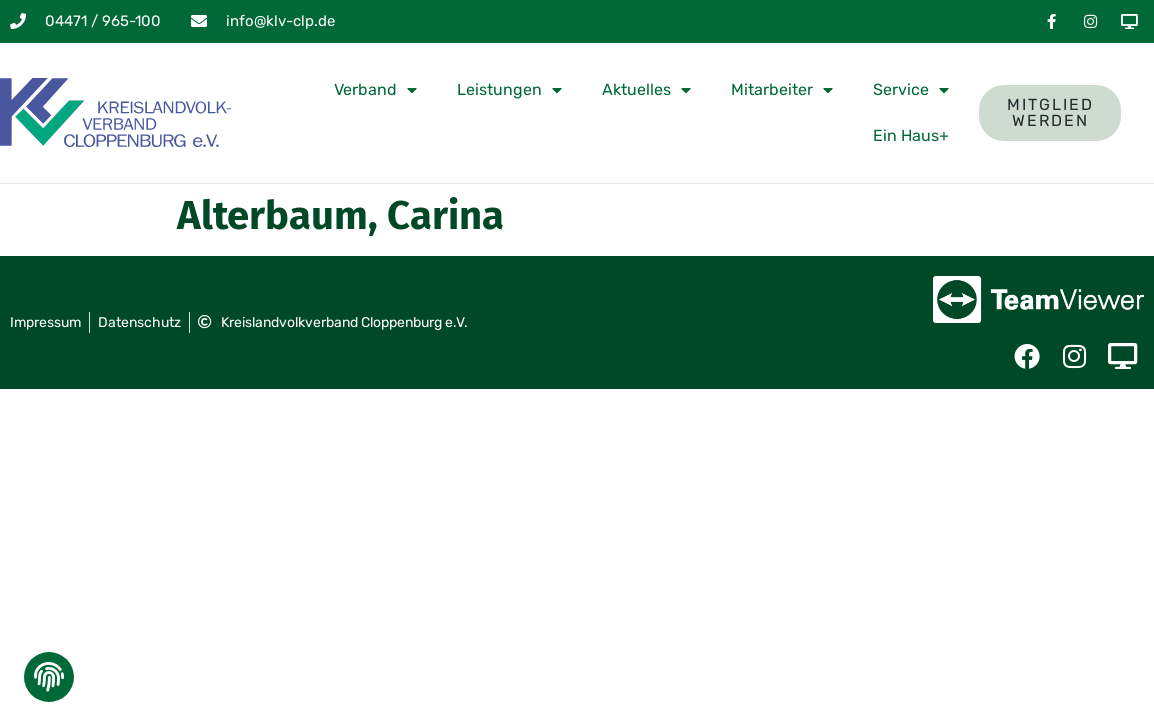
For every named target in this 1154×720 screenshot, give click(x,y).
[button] (47, 682)
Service (911, 90)
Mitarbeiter (782, 90)
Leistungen (509, 90)
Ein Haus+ (911, 135)
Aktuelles (646, 90)
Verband (375, 90)
